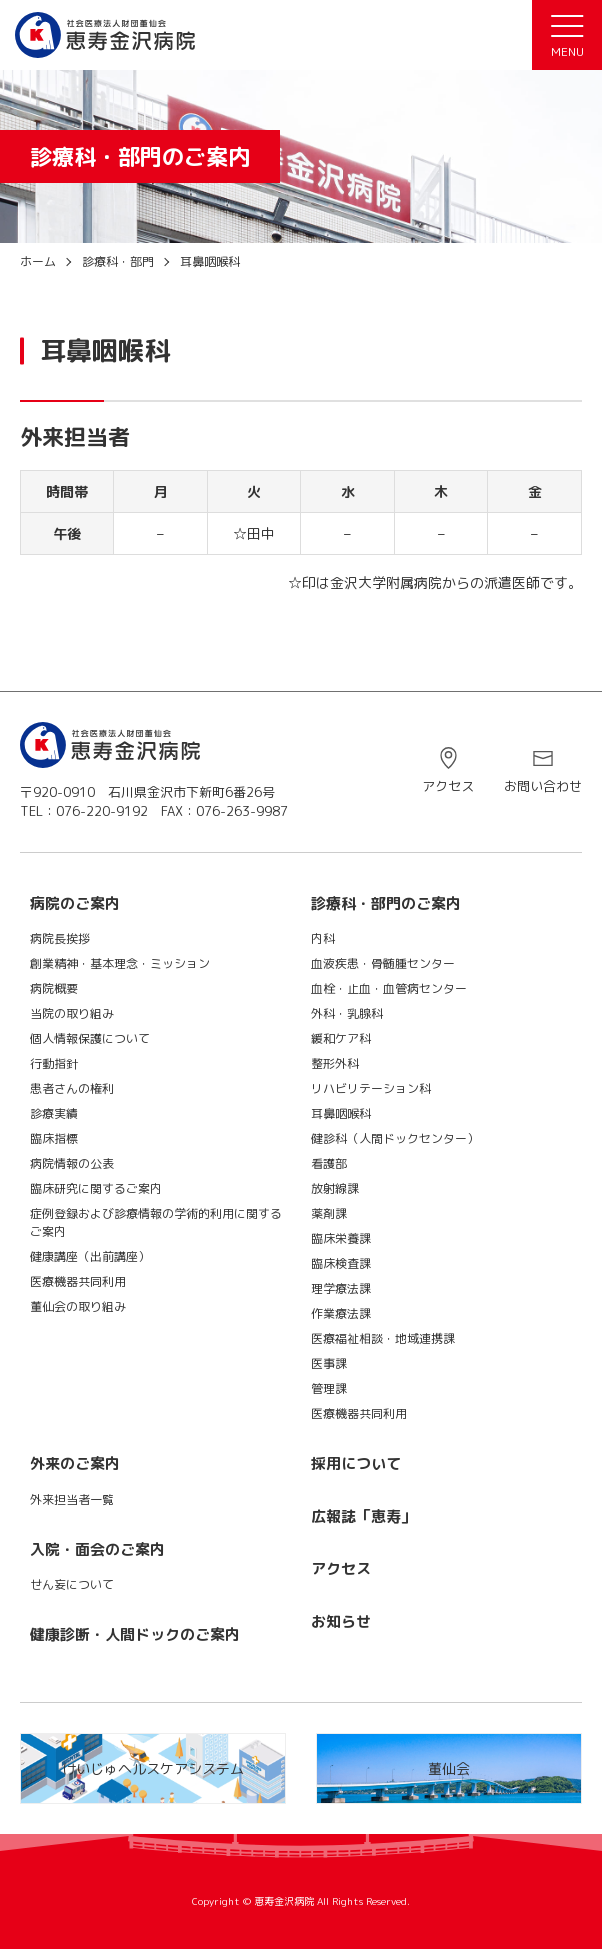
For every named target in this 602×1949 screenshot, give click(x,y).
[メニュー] (567, 35)
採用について (356, 1463)
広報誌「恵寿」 (363, 1516)
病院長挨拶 (60, 938)
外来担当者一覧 (72, 1499)
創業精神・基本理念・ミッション (120, 963)
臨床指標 (54, 1138)
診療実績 (54, 1113)
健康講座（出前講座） (90, 1256)
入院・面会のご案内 (97, 1549)
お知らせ (341, 1621)
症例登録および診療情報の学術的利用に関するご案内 (156, 1222)
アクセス (448, 786)
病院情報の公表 (72, 1163)
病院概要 (54, 988)
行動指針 (54, 1063)
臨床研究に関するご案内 (96, 1188)
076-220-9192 (102, 811)
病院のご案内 (75, 903)
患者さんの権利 (72, 1088)
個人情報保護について (90, 1038)
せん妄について (72, 1584)
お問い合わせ (543, 786)
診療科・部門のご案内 (386, 903)
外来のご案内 (75, 1463)
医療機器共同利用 (78, 1281)
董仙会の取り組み (78, 1306)
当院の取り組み (72, 1013)
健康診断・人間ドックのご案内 (135, 1634)
